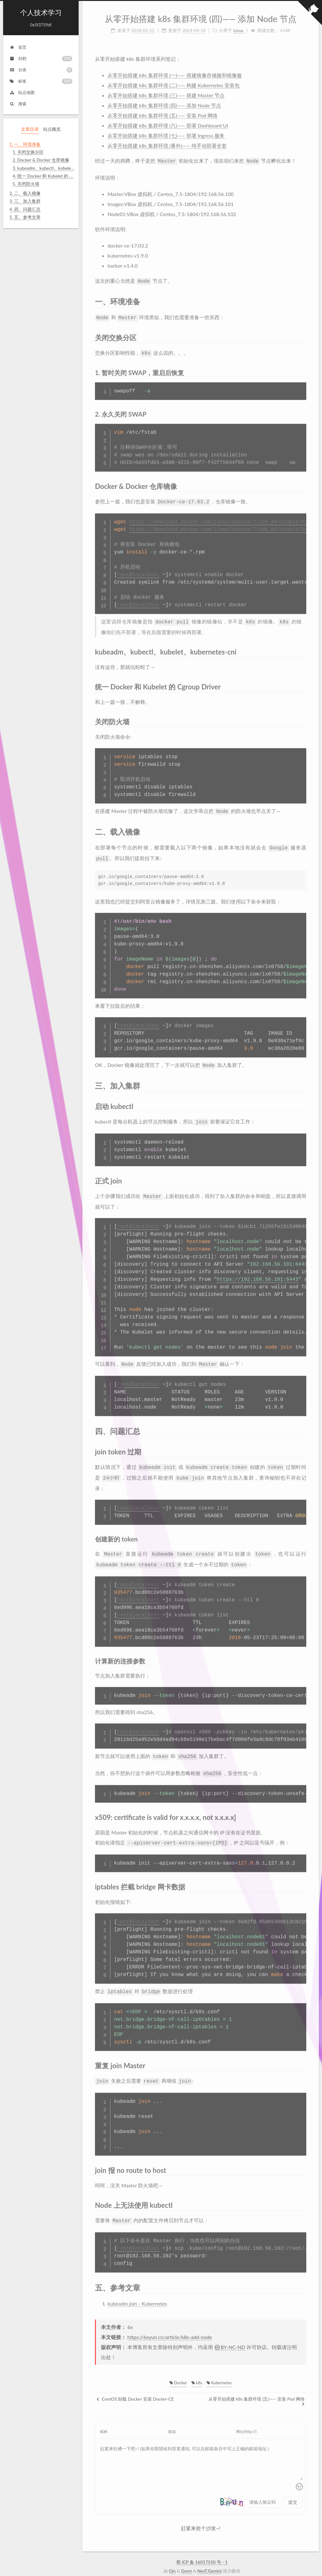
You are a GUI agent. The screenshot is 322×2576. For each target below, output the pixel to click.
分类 (40, 70)
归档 (40, 58)
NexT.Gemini (209, 2556)
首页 (17, 47)
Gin (172, 2556)
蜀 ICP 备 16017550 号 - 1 (201, 2547)
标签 (40, 81)
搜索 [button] (17, 103)
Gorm (186, 2556)
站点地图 (22, 92)
